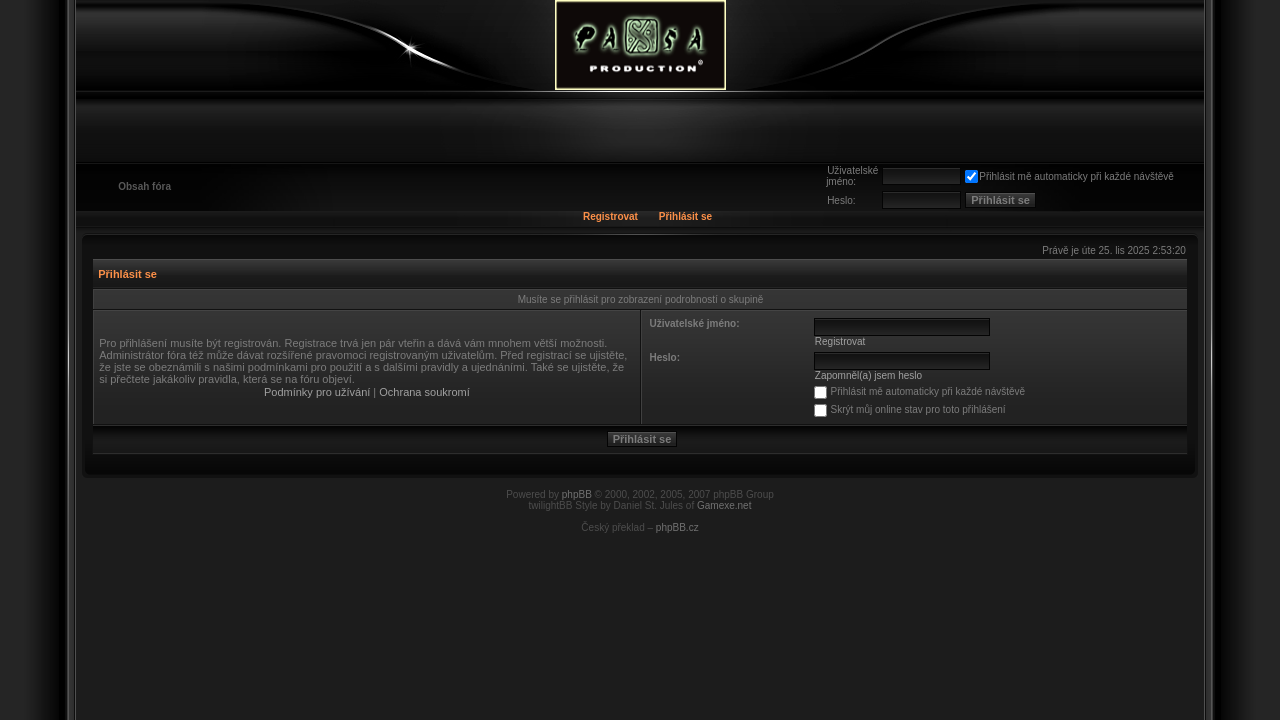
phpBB (577, 494)
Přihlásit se (685, 216)
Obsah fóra (144, 186)
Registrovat (610, 216)
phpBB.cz (677, 527)
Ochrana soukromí (424, 392)
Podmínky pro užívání (317, 392)
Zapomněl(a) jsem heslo (868, 375)
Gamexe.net (724, 505)
